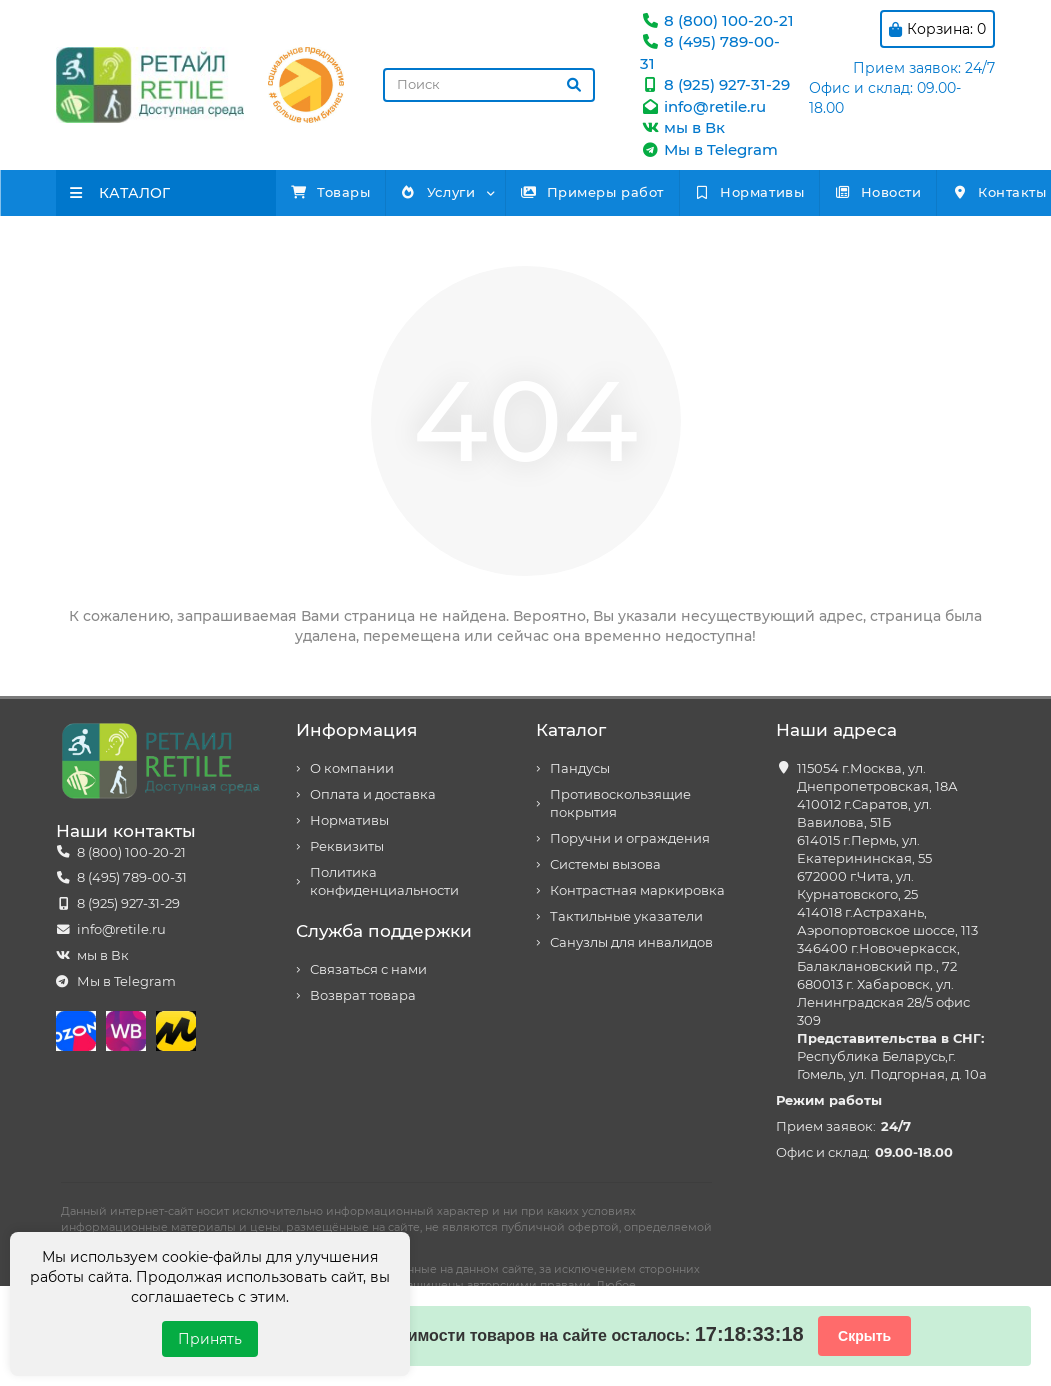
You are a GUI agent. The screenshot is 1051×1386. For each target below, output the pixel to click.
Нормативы (859, 192)
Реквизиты (347, 846)
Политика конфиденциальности (384, 881)
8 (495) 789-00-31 (132, 877)
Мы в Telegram (709, 149)
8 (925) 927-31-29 (715, 84)
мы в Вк (682, 127)
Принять (210, 1339)
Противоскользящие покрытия (620, 803)
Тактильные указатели (626, 916)
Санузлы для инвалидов (631, 942)
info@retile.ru (703, 106)
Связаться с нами (368, 969)
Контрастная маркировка (637, 890)
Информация (356, 730)
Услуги (485, 192)
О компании (352, 768)
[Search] (489, 85)
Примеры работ (671, 192)
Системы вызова (605, 864)
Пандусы (580, 768)
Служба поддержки (384, 931)
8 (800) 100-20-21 (717, 20)
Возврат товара (363, 995)
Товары (346, 192)
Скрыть (864, 1336)
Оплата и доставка (373, 794)
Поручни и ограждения (630, 838)
